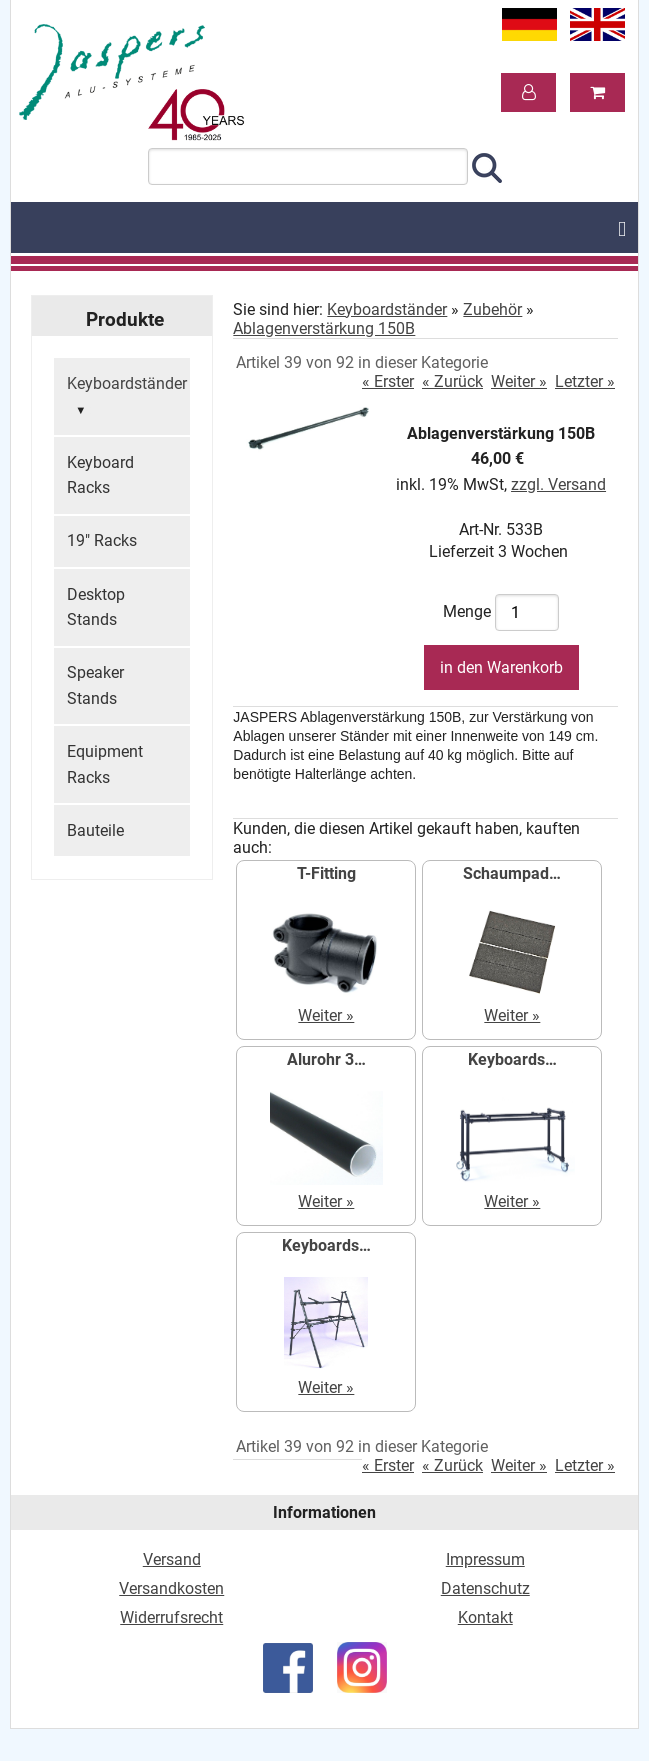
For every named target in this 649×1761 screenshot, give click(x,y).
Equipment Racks (105, 764)
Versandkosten (171, 1588)
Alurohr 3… (326, 1059)
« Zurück (452, 381)
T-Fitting (326, 873)
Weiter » (519, 381)
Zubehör (492, 309)
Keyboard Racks (100, 475)
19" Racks (102, 540)
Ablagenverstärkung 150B (324, 328)
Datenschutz (485, 1588)
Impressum (485, 1559)
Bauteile (95, 830)
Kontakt (485, 1617)
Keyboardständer (127, 398)
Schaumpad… (512, 873)
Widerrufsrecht (171, 1617)
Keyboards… (512, 1059)
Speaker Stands (95, 685)
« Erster (388, 381)
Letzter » (585, 381)
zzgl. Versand (558, 484)
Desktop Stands (96, 607)
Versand (172, 1559)
